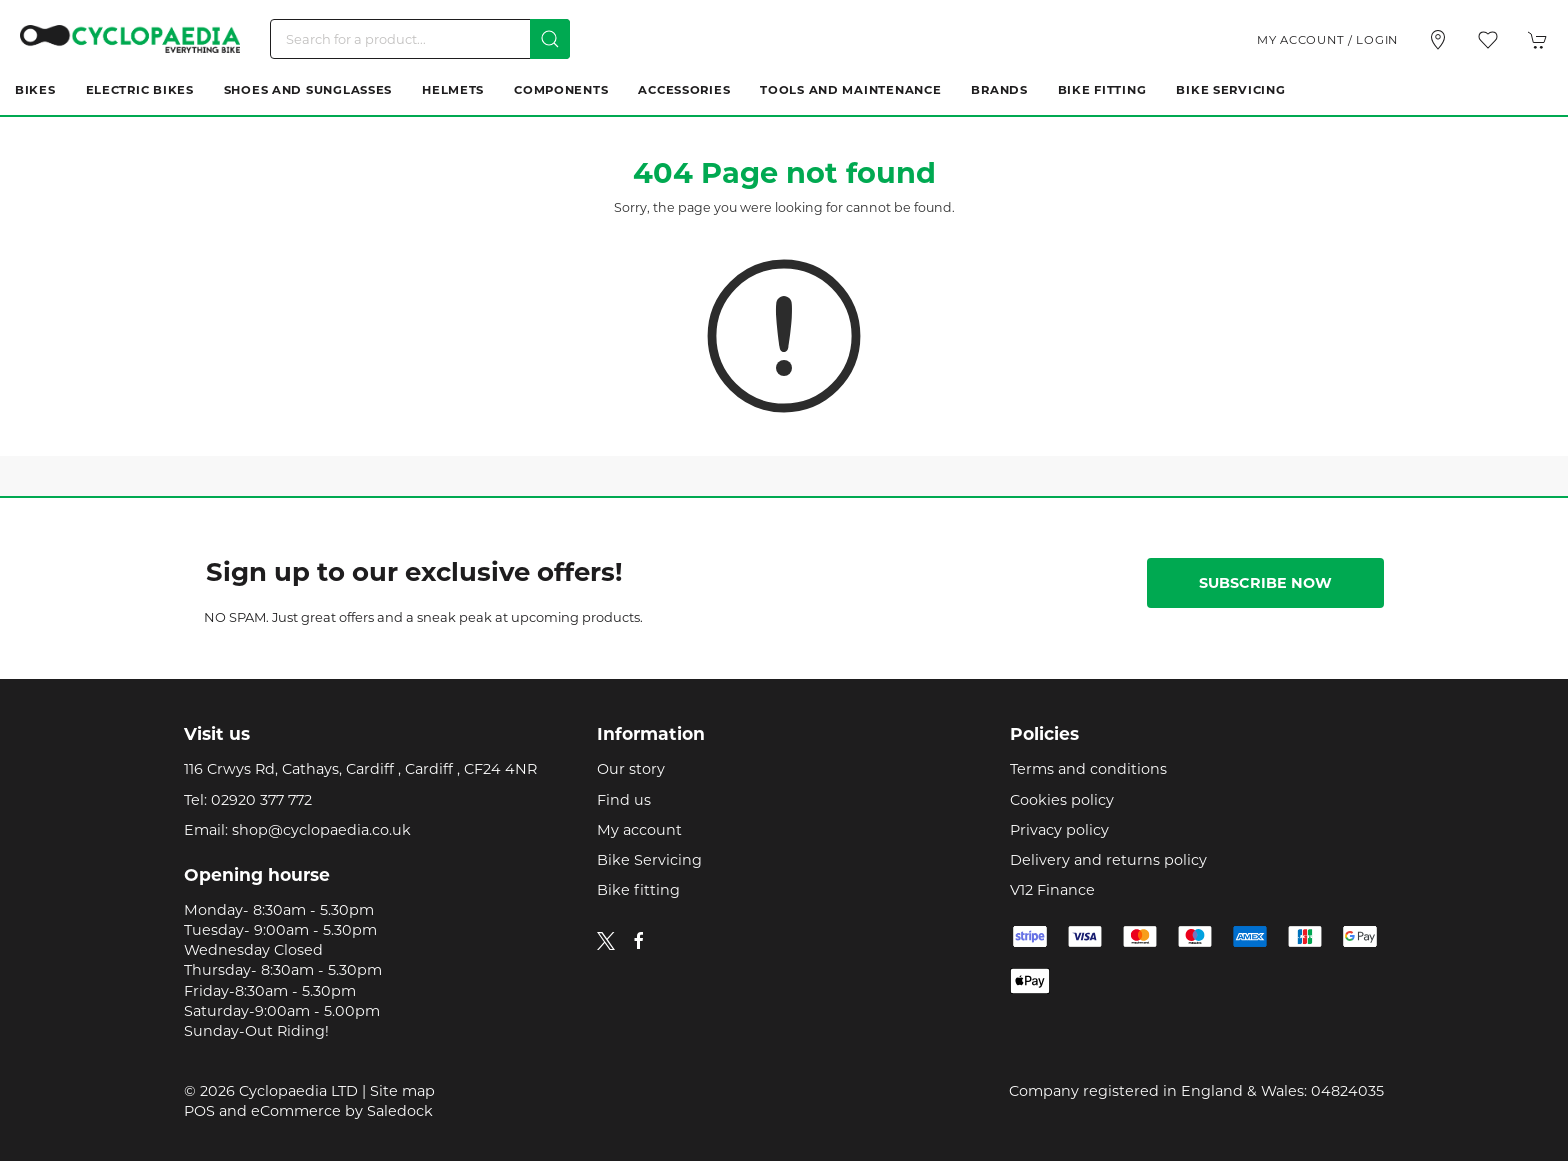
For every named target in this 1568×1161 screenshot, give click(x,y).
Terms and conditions (1088, 769)
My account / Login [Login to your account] (1327, 40)
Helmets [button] (453, 90)
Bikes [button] (35, 90)
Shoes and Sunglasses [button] (308, 90)
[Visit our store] (1438, 40)
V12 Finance (1052, 890)
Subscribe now (1265, 583)
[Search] (420, 39)
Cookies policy (1062, 800)
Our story (631, 769)
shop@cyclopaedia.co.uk (321, 830)
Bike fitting (638, 890)
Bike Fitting (1102, 90)
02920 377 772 (261, 800)
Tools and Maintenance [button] (850, 90)
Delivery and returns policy (1108, 860)
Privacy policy (1059, 830)
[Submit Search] (550, 39)
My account (639, 830)
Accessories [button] (684, 90)
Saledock (400, 1111)
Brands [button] (999, 90)
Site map (402, 1091)
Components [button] (561, 90)
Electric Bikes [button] (140, 90)
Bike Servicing (1230, 90)
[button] (1488, 40)
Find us (624, 800)
